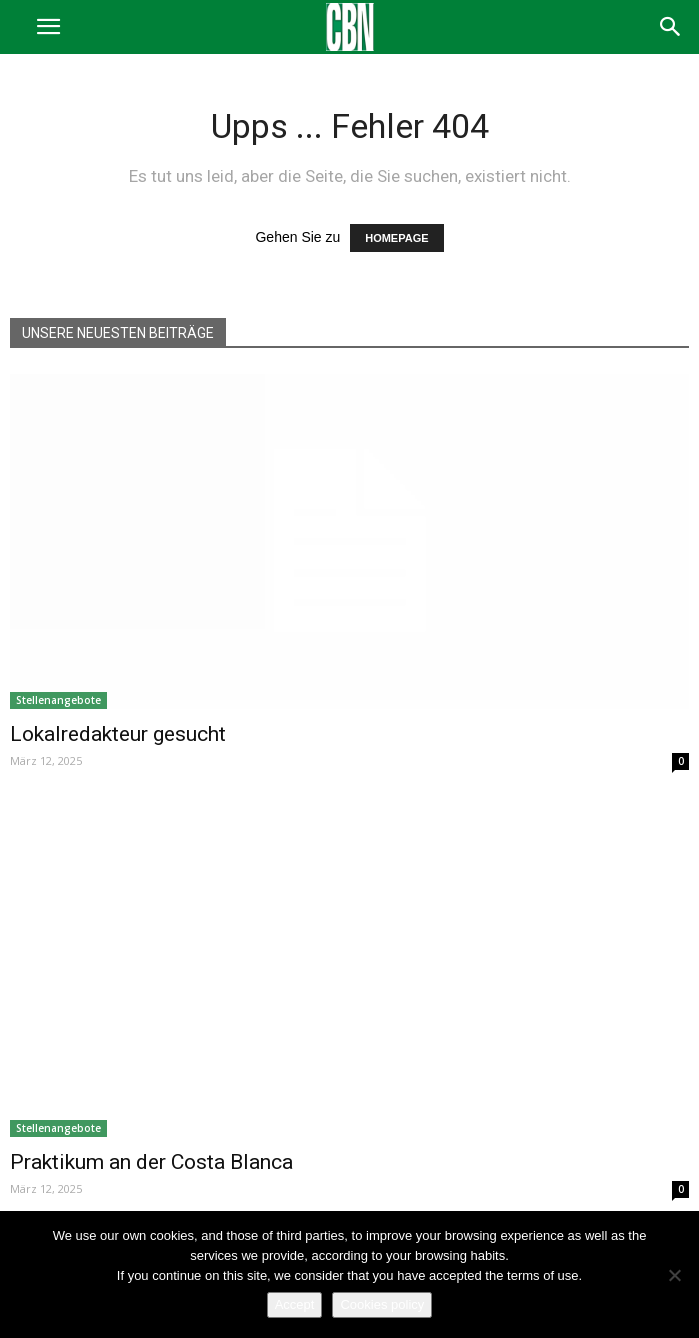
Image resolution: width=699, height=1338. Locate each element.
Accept (295, 1304)
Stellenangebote (58, 700)
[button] (671, 27)
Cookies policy (382, 1304)
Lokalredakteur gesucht (118, 734)
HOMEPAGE (396, 238)
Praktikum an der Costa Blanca (151, 1162)
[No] (674, 1275)
